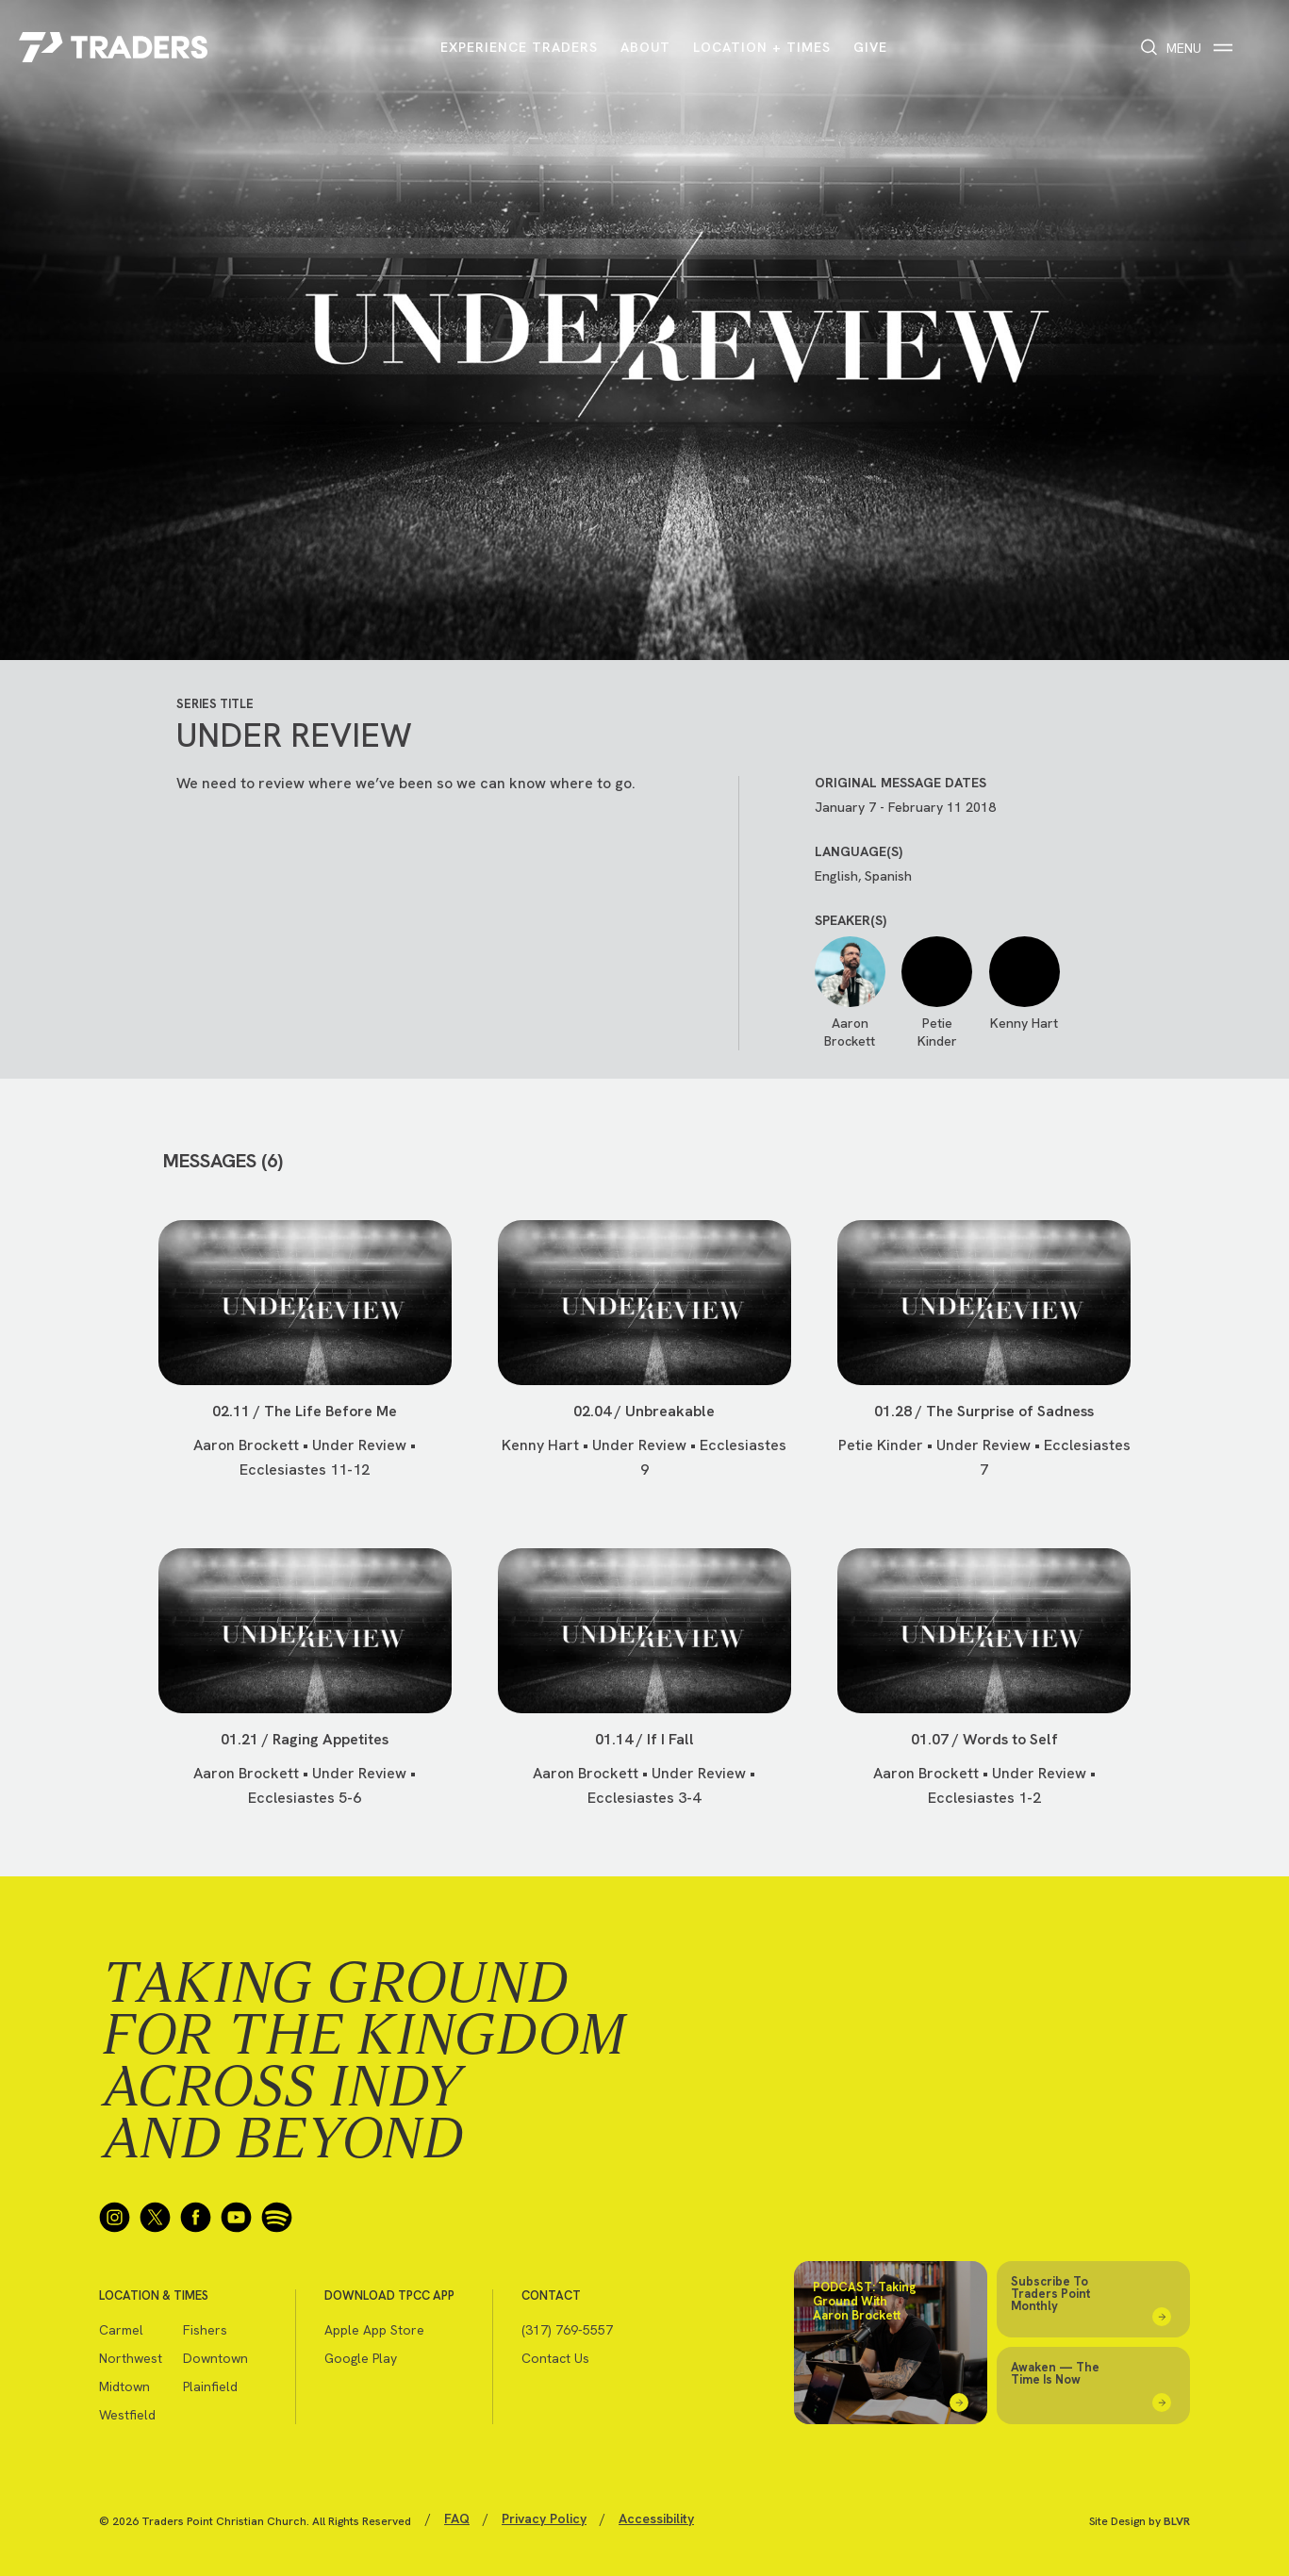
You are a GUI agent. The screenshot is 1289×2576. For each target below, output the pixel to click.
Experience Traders (519, 47)
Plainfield (210, 2386)
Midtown (124, 2386)
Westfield (127, 2414)
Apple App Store (374, 2329)
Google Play (360, 2358)
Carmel (121, 2329)
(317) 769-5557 (567, 2329)
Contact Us (555, 2358)
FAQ (457, 2518)
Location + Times (762, 47)
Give (870, 47)
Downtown (215, 2358)
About (645, 47)
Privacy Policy (544, 2518)
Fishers (205, 2329)
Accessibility (656, 2518)
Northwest (130, 2358)
